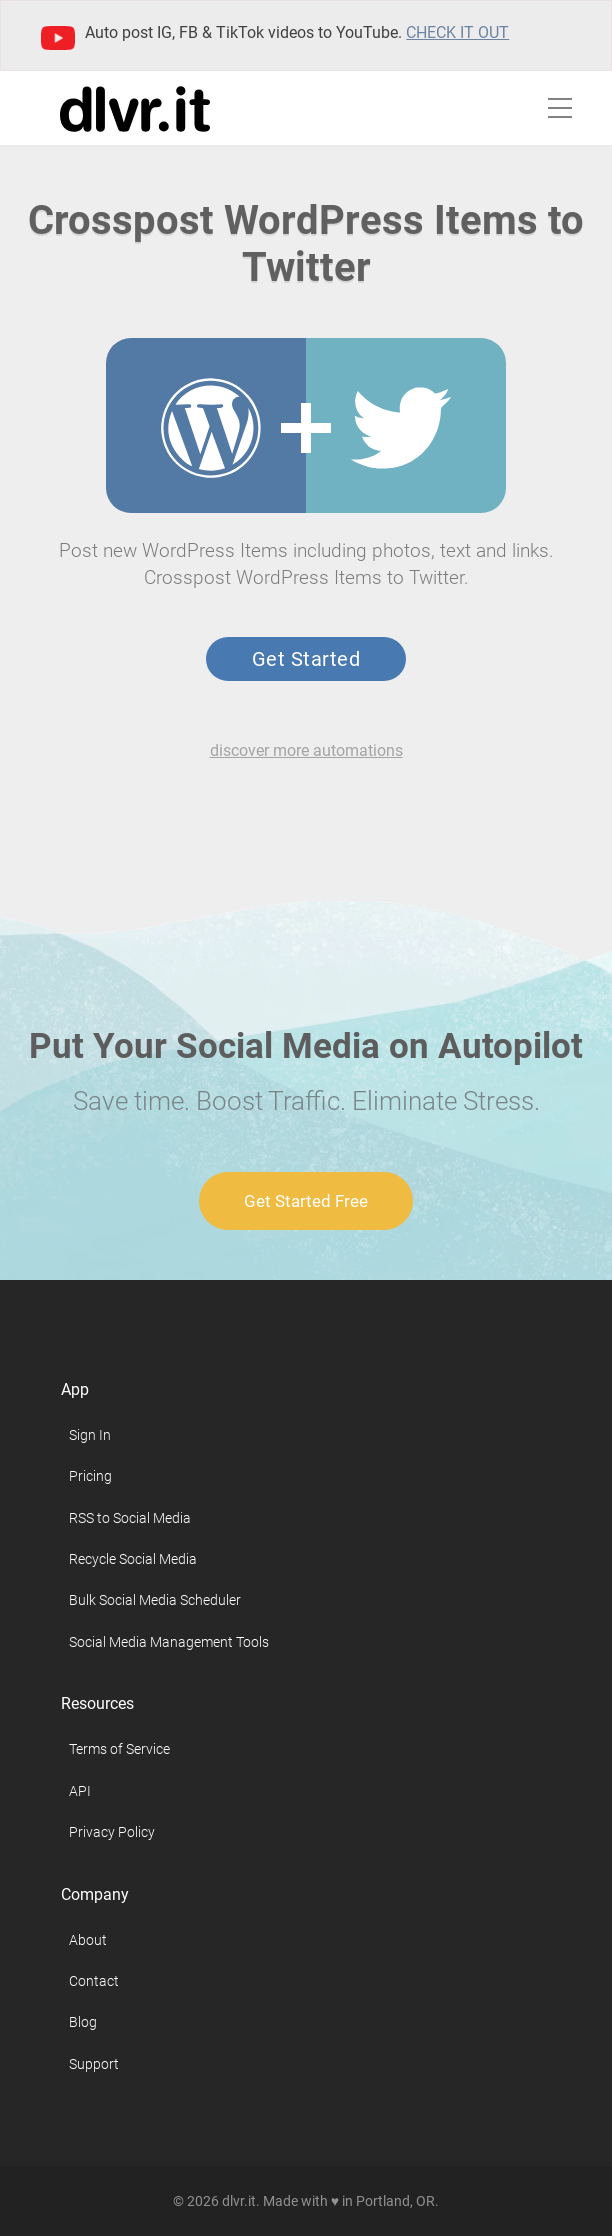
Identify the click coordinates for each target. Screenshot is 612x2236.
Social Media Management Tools (169, 1642)
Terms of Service (119, 1749)
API (80, 1791)
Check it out (457, 32)
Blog (83, 2022)
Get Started (306, 659)
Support (94, 2064)
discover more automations (306, 750)
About (88, 1940)
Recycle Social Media (133, 1559)
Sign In (90, 1435)
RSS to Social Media (130, 1518)
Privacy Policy (112, 1832)
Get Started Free (306, 1201)
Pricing (90, 1476)
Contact (94, 1981)
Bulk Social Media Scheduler (155, 1600)
